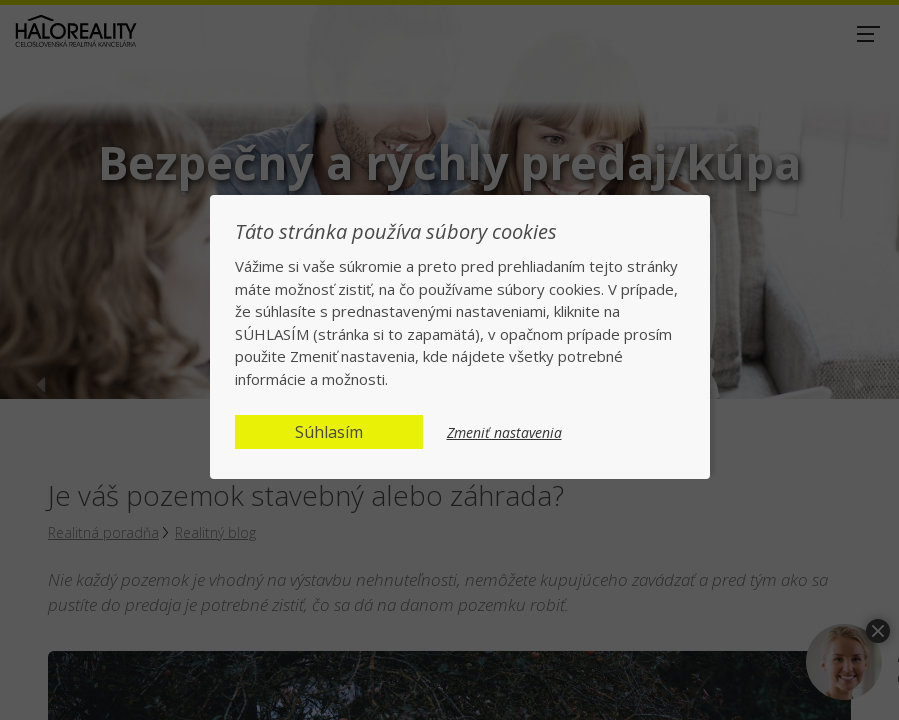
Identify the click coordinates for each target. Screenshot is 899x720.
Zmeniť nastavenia (504, 433)
